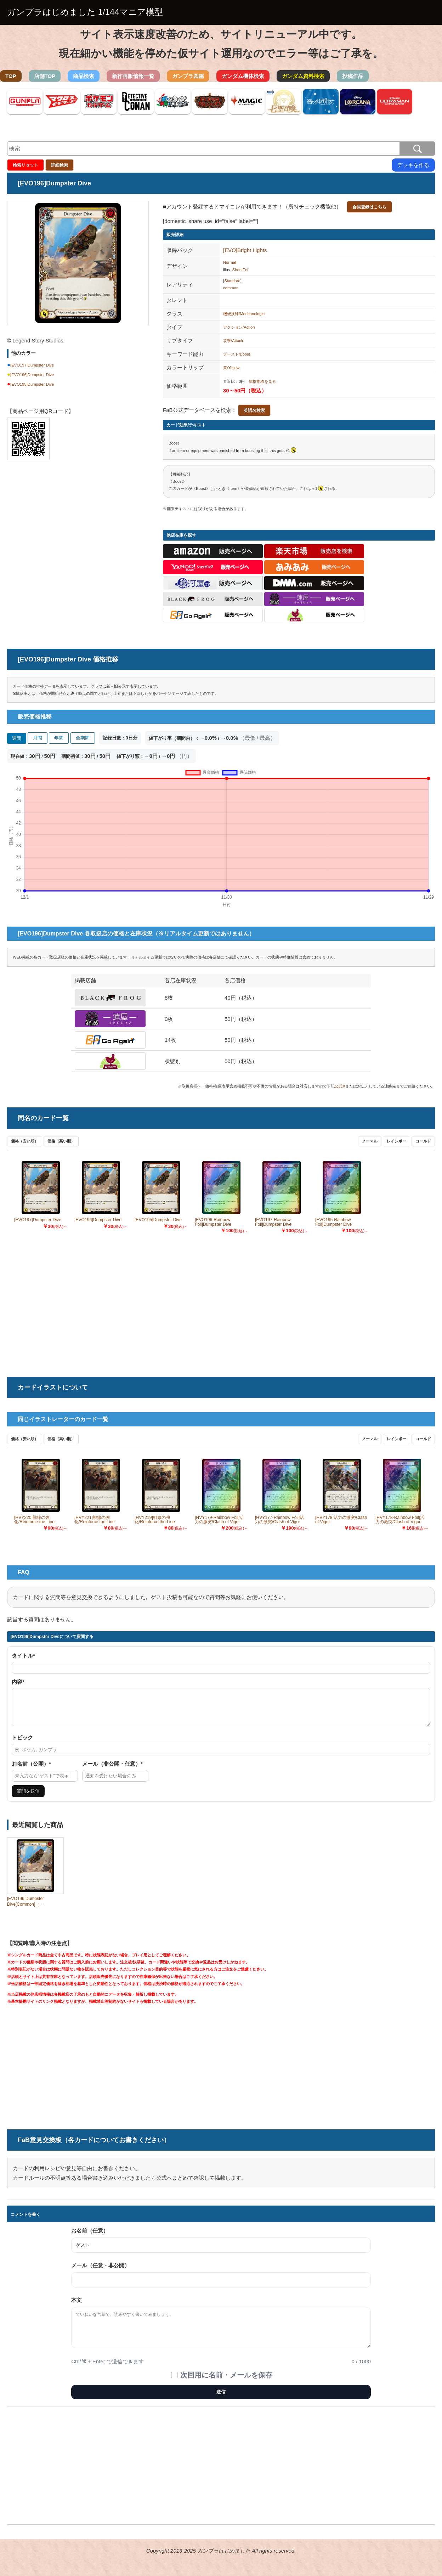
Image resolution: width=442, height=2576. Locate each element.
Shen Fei (240, 270)
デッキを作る (413, 165)
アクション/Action (239, 327)
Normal (229, 262)
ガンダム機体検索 (243, 76)
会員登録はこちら (369, 207)
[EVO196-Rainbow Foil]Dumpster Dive (213, 1221)
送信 (221, 2398)
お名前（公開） (31, 1770)
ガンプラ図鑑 (188, 76)
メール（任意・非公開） (100, 2272)
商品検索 (83, 76)
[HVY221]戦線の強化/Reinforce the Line (94, 1519)
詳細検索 (59, 165)
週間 (16, 738)
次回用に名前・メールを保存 (226, 2381)
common (230, 288)
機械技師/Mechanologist (244, 314)
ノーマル (370, 1141)
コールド (423, 1141)
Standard (232, 281)
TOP (10, 76)
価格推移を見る (262, 381)
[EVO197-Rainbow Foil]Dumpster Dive (273, 1221)
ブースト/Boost (236, 354)
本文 (76, 2306)
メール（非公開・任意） (112, 1770)
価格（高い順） (61, 1141)
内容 (18, 1682)
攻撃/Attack (233, 341)
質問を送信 (28, 1797)
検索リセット (25, 165)
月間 (37, 738)
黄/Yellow (231, 367)
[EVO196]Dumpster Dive (32, 375)
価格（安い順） (24, 1141)
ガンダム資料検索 (303, 76)
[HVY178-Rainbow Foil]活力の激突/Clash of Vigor (399, 1519)
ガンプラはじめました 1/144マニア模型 (85, 12)
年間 (58, 738)
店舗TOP (45, 76)
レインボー (396, 1141)
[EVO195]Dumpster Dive (32, 384)
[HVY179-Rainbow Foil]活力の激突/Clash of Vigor (219, 1519)
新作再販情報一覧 (133, 76)
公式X (340, 1086)
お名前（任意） (89, 2237)
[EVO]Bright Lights (245, 250)
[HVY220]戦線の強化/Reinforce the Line (34, 1519)
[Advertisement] (78, 524)
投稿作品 (352, 76)
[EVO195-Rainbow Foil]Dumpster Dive (333, 1221)
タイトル (23, 1656)
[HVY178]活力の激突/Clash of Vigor (341, 1519)
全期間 (83, 738)
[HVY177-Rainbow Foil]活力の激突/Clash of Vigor (279, 1519)
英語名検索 (254, 410)
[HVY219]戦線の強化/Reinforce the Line (155, 1519)
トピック (22, 1744)
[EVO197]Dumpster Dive (32, 365)
